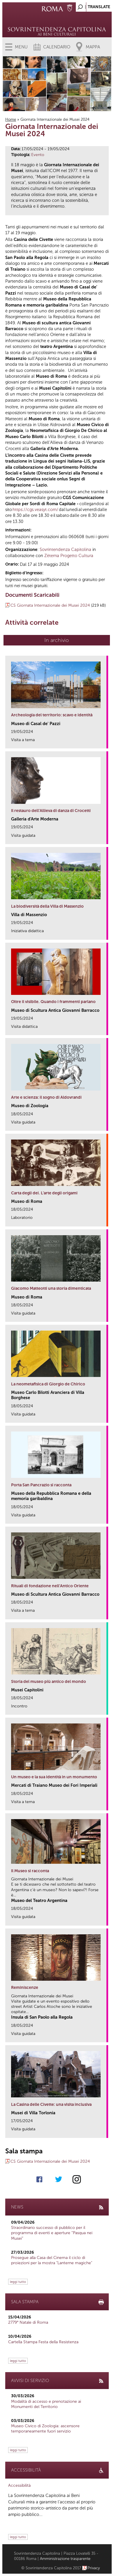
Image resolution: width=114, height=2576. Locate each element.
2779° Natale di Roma (28, 2322)
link (104, 742)
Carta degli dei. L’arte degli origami (44, 1193)
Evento (37, 154)
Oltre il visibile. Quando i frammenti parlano (53, 1001)
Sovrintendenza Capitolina (65, 549)
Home (10, 119)
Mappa (93, 47)
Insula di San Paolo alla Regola (42, 2017)
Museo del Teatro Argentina (39, 1900)
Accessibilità (19, 2485)
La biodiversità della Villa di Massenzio (47, 906)
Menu (21, 47)
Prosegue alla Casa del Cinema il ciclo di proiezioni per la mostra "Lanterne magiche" (51, 2260)
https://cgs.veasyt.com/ (35, 509)
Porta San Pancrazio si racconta (41, 1485)
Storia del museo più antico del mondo (48, 1681)
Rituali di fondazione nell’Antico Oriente (50, 1585)
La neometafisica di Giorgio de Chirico (48, 1384)
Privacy (93, 2568)
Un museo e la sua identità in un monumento (54, 1776)
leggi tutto (18, 2282)
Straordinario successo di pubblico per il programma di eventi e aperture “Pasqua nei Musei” (51, 2233)
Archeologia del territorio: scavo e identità (51, 715)
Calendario (56, 47)
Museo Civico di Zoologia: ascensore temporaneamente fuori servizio (45, 2428)
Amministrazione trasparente (65, 2558)
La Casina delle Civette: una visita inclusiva (51, 2104)
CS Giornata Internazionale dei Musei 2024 (50, 605)
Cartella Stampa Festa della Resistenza (43, 2341)
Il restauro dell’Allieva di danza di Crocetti (51, 810)
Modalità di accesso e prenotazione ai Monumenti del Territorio (46, 2404)
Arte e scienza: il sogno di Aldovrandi (46, 1097)
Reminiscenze (24, 1987)
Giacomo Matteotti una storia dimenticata (51, 1288)
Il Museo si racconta (30, 1870)
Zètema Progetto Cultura (68, 555)
